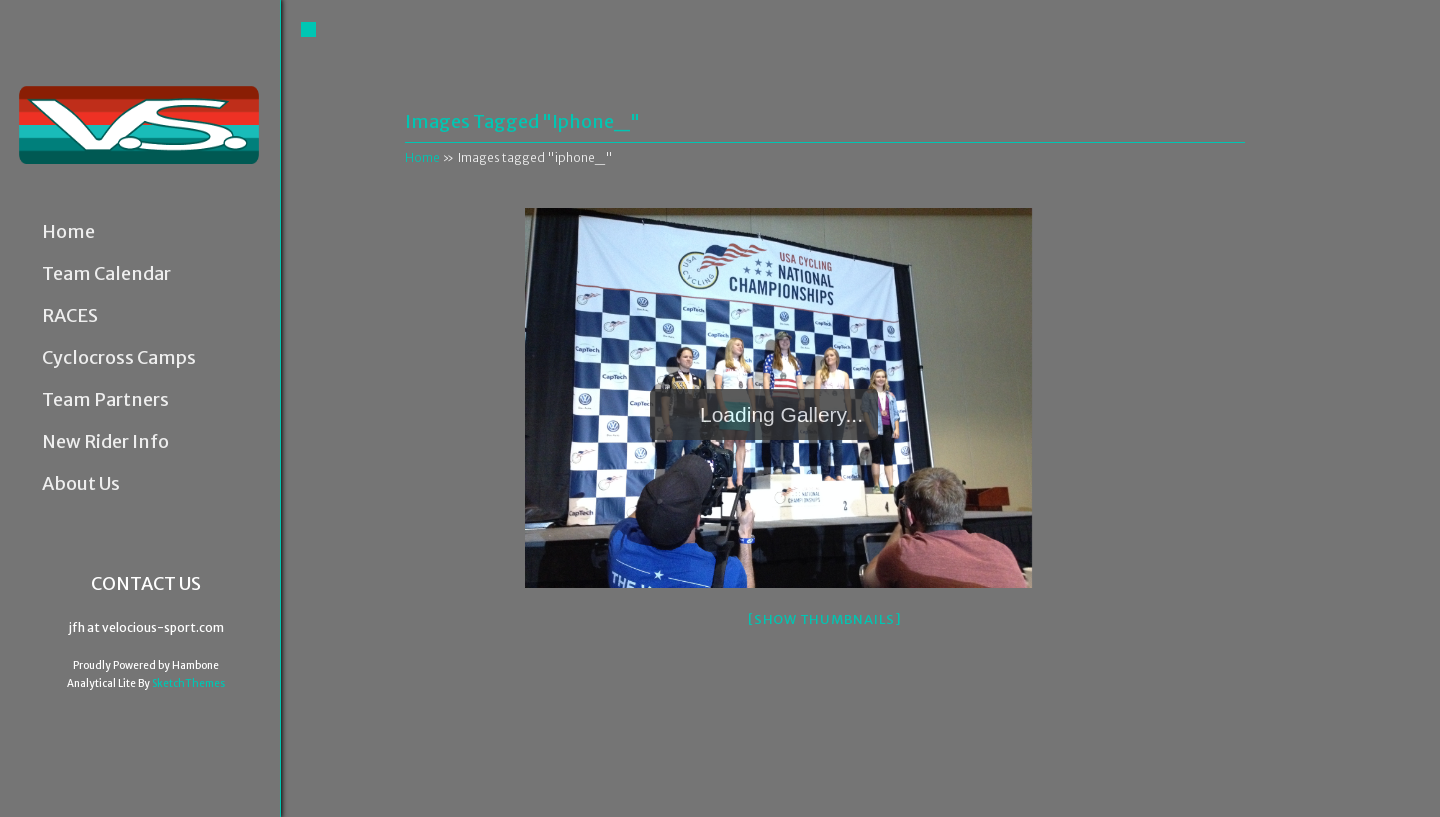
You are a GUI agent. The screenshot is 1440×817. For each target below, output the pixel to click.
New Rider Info (105, 442)
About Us (81, 484)
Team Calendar (106, 274)
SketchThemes (188, 683)
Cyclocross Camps (119, 358)
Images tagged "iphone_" (522, 121)
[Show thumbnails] (825, 619)
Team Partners (105, 400)
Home (68, 232)
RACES (70, 316)
